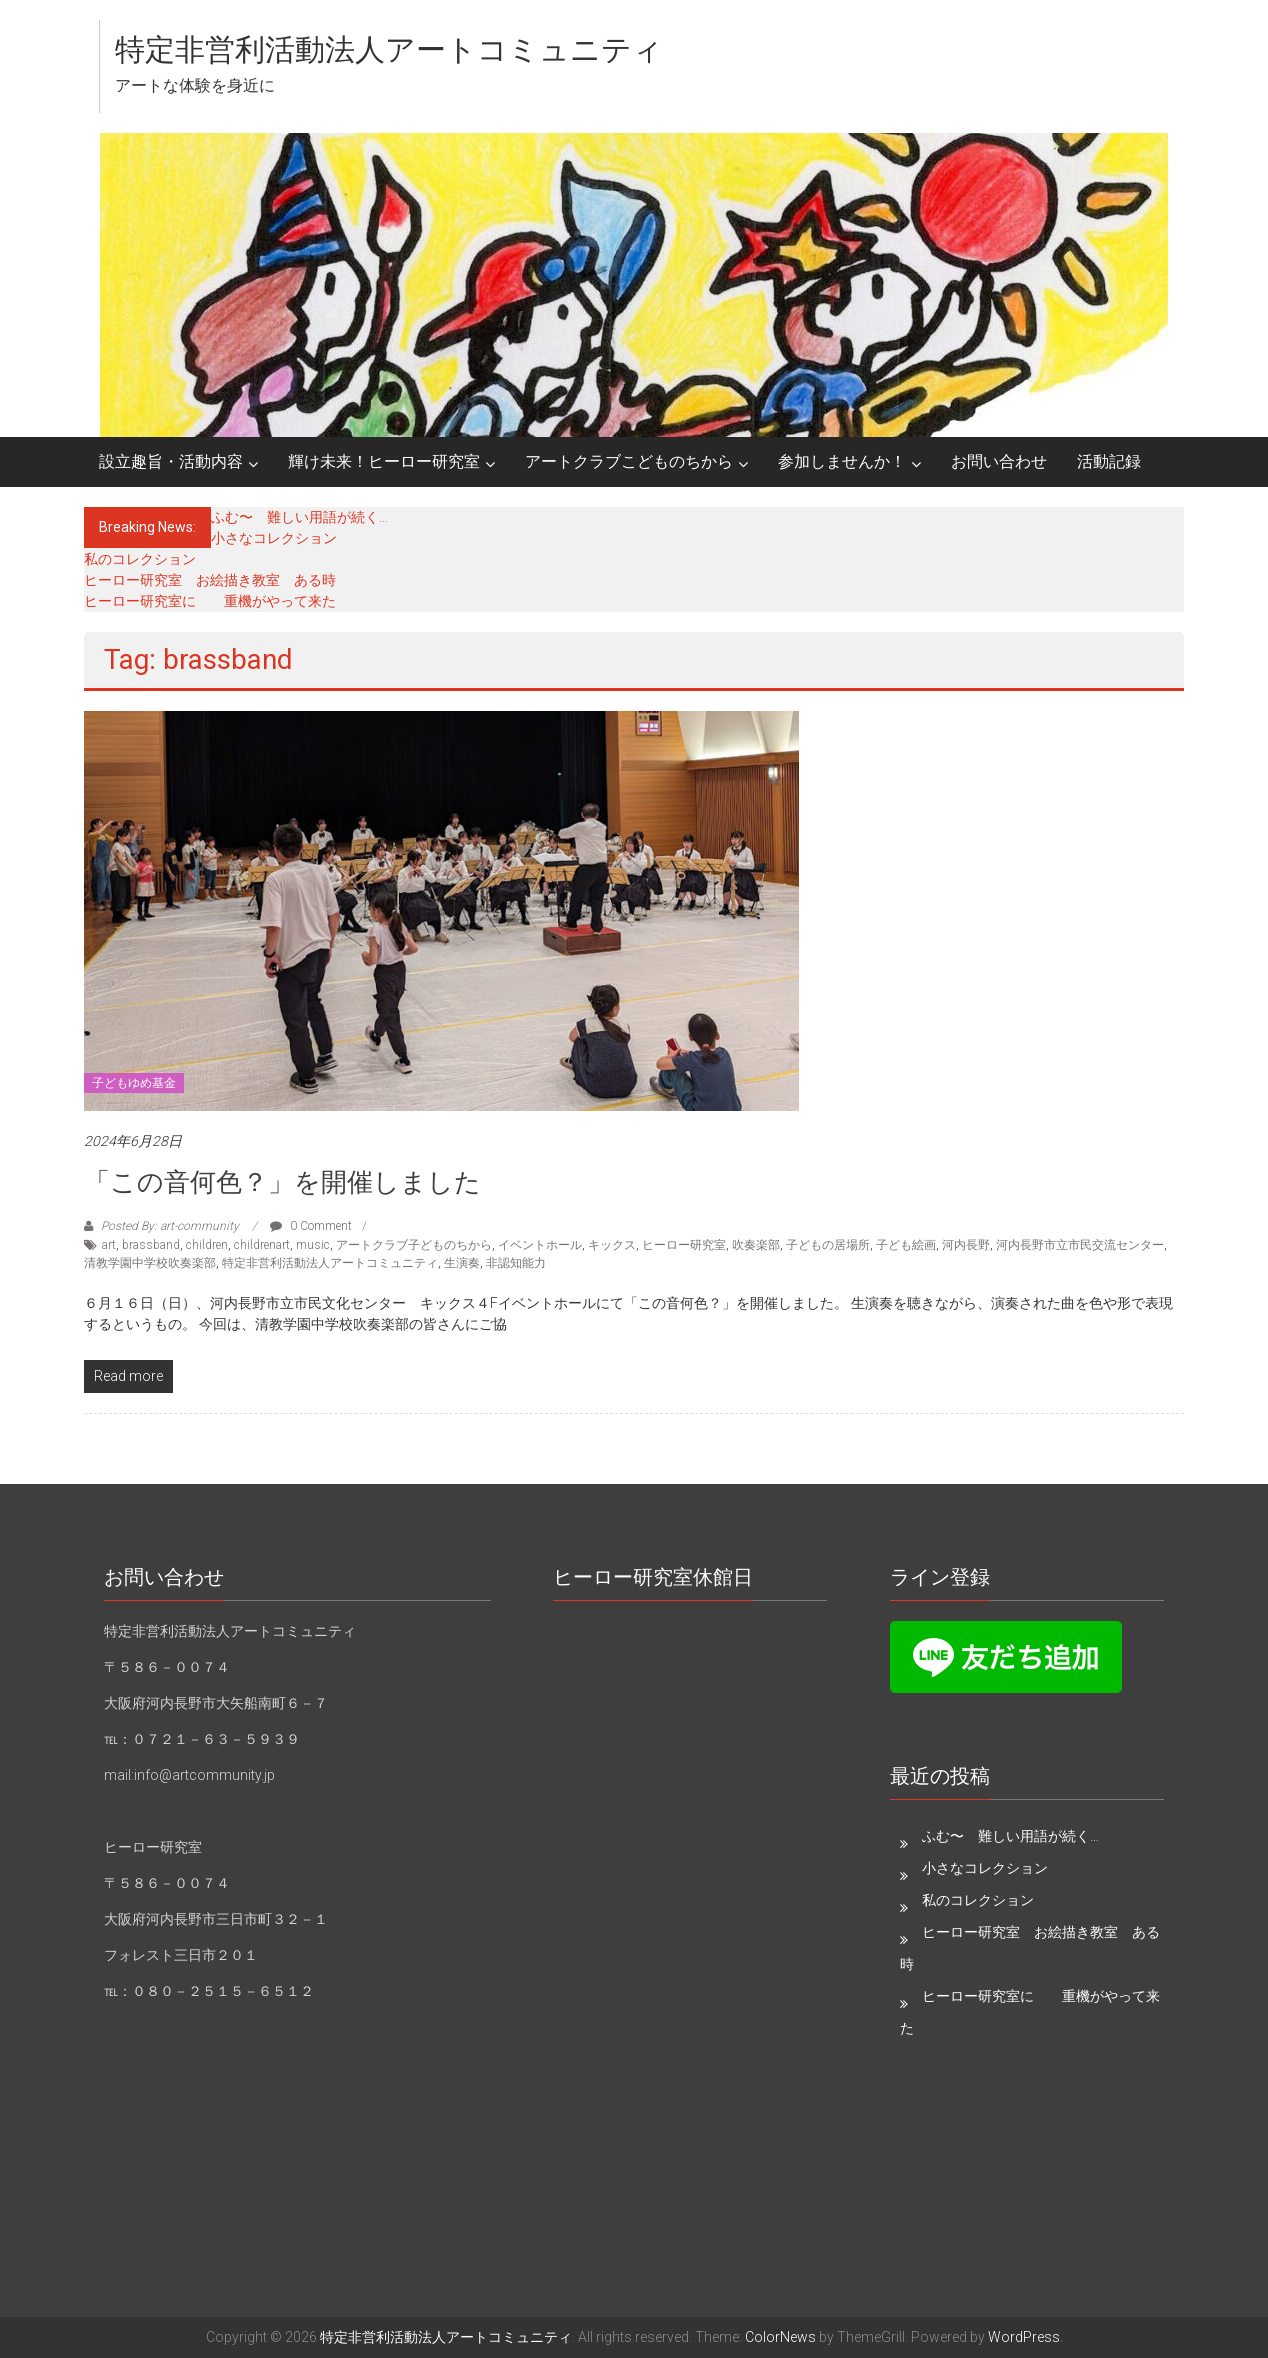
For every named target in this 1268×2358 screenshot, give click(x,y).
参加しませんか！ (842, 461)
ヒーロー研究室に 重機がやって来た (210, 601)
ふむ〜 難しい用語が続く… (299, 517)
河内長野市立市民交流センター (1080, 1245)
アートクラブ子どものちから (414, 1245)
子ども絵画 (906, 1245)
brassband (151, 1245)
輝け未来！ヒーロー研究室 (384, 461)
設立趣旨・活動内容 (171, 461)
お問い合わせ (999, 461)
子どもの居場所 (828, 1245)
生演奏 (462, 1263)
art (109, 1245)
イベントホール (540, 1245)
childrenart (262, 1245)
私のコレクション (140, 559)
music (313, 1245)
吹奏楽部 (756, 1245)
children (207, 1245)
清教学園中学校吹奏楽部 (150, 1263)
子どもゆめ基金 (134, 1083)
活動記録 (1109, 461)
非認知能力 (516, 1263)
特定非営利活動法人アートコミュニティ (389, 49)
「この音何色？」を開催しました (282, 1182)
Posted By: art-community (170, 1226)
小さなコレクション (274, 538)
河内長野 (966, 1245)
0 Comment (311, 1226)
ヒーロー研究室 (684, 1245)
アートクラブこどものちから (629, 461)
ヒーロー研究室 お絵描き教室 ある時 (210, 580)
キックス (612, 1245)
